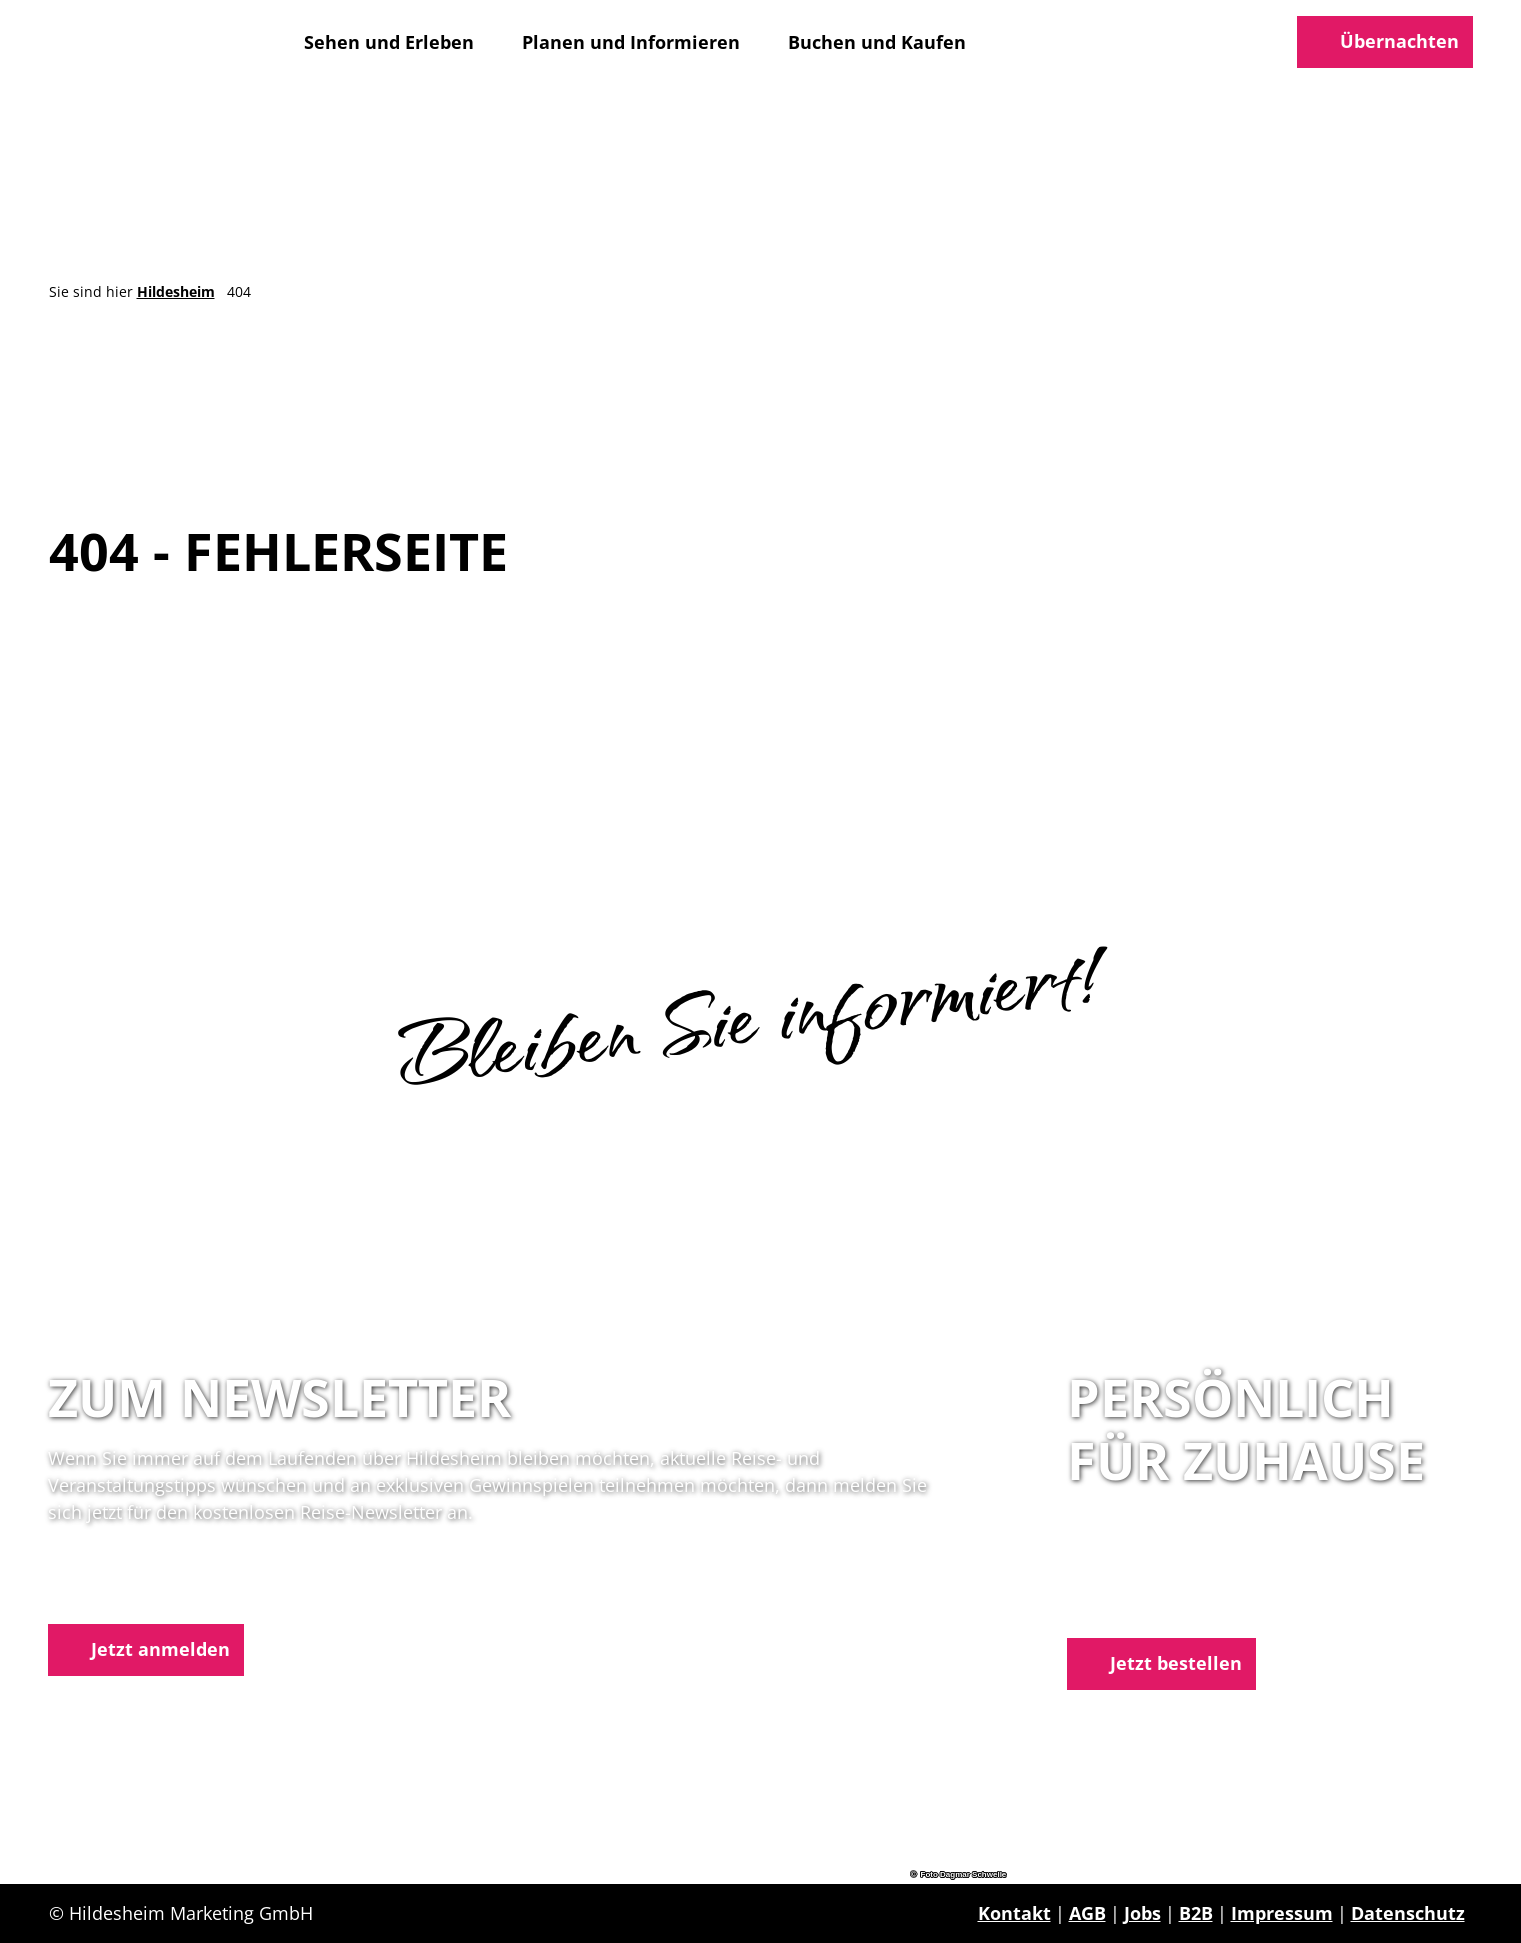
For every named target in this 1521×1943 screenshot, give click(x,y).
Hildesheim (176, 291)
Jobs (1142, 1913)
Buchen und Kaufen (877, 42)
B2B (1196, 1913)
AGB (1087, 1913)
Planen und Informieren (631, 42)
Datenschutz (1408, 1913)
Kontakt (1014, 1913)
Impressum (1282, 1913)
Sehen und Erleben (389, 42)
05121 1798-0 (1162, 1579)
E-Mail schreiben (1142, 1606)
